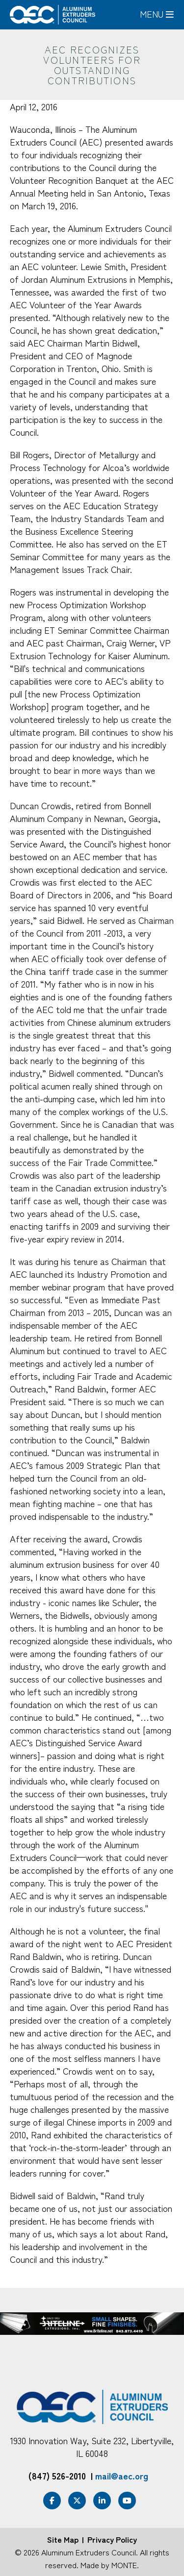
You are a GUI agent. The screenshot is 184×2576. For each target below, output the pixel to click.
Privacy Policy (112, 2539)
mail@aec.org (121, 2475)
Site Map (63, 2539)
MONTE (124, 2565)
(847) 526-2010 (57, 2475)
